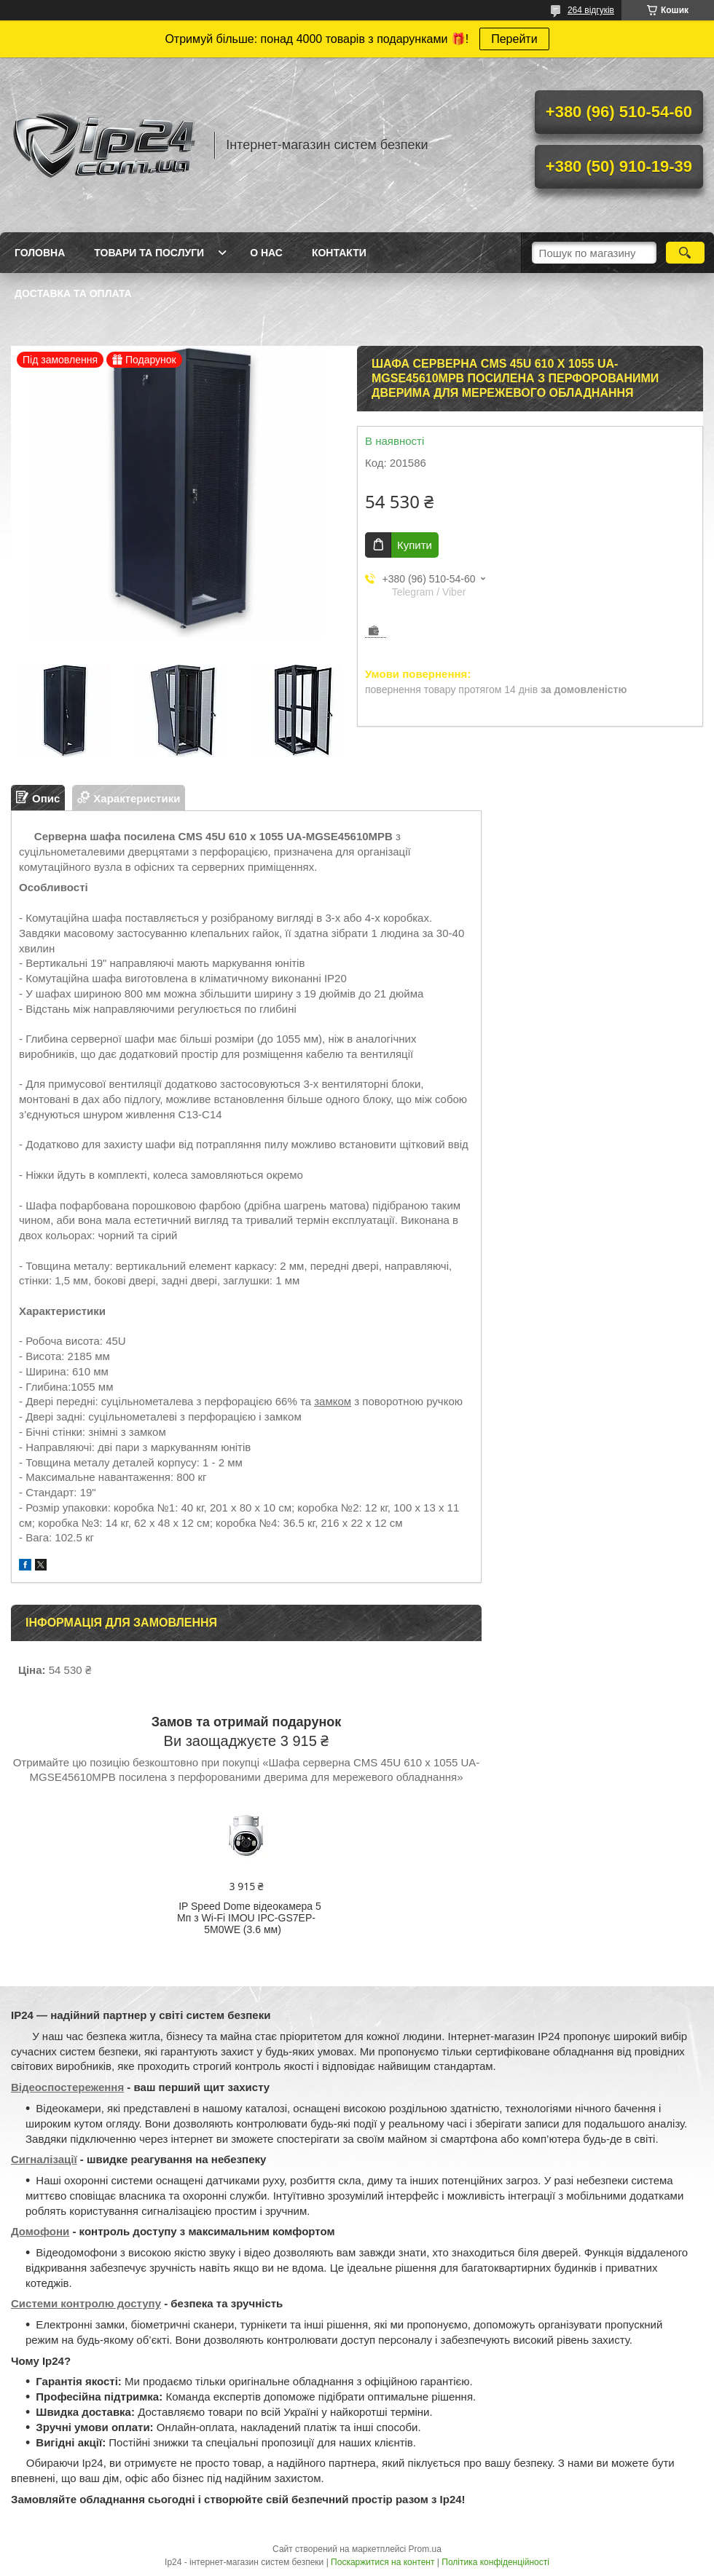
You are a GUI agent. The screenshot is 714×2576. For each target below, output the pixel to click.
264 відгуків (591, 10)
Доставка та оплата (73, 293)
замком (332, 1401)
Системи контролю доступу (86, 2303)
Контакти (339, 252)
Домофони (40, 2231)
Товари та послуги (149, 252)
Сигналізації (44, 2159)
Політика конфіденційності (495, 2562)
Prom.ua (425, 2549)
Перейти (514, 39)
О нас (266, 252)
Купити (414, 545)
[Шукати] (685, 253)
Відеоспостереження (67, 2087)
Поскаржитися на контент (382, 2562)
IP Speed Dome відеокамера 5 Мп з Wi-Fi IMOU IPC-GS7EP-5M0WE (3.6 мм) (249, 1917)
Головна (40, 252)
